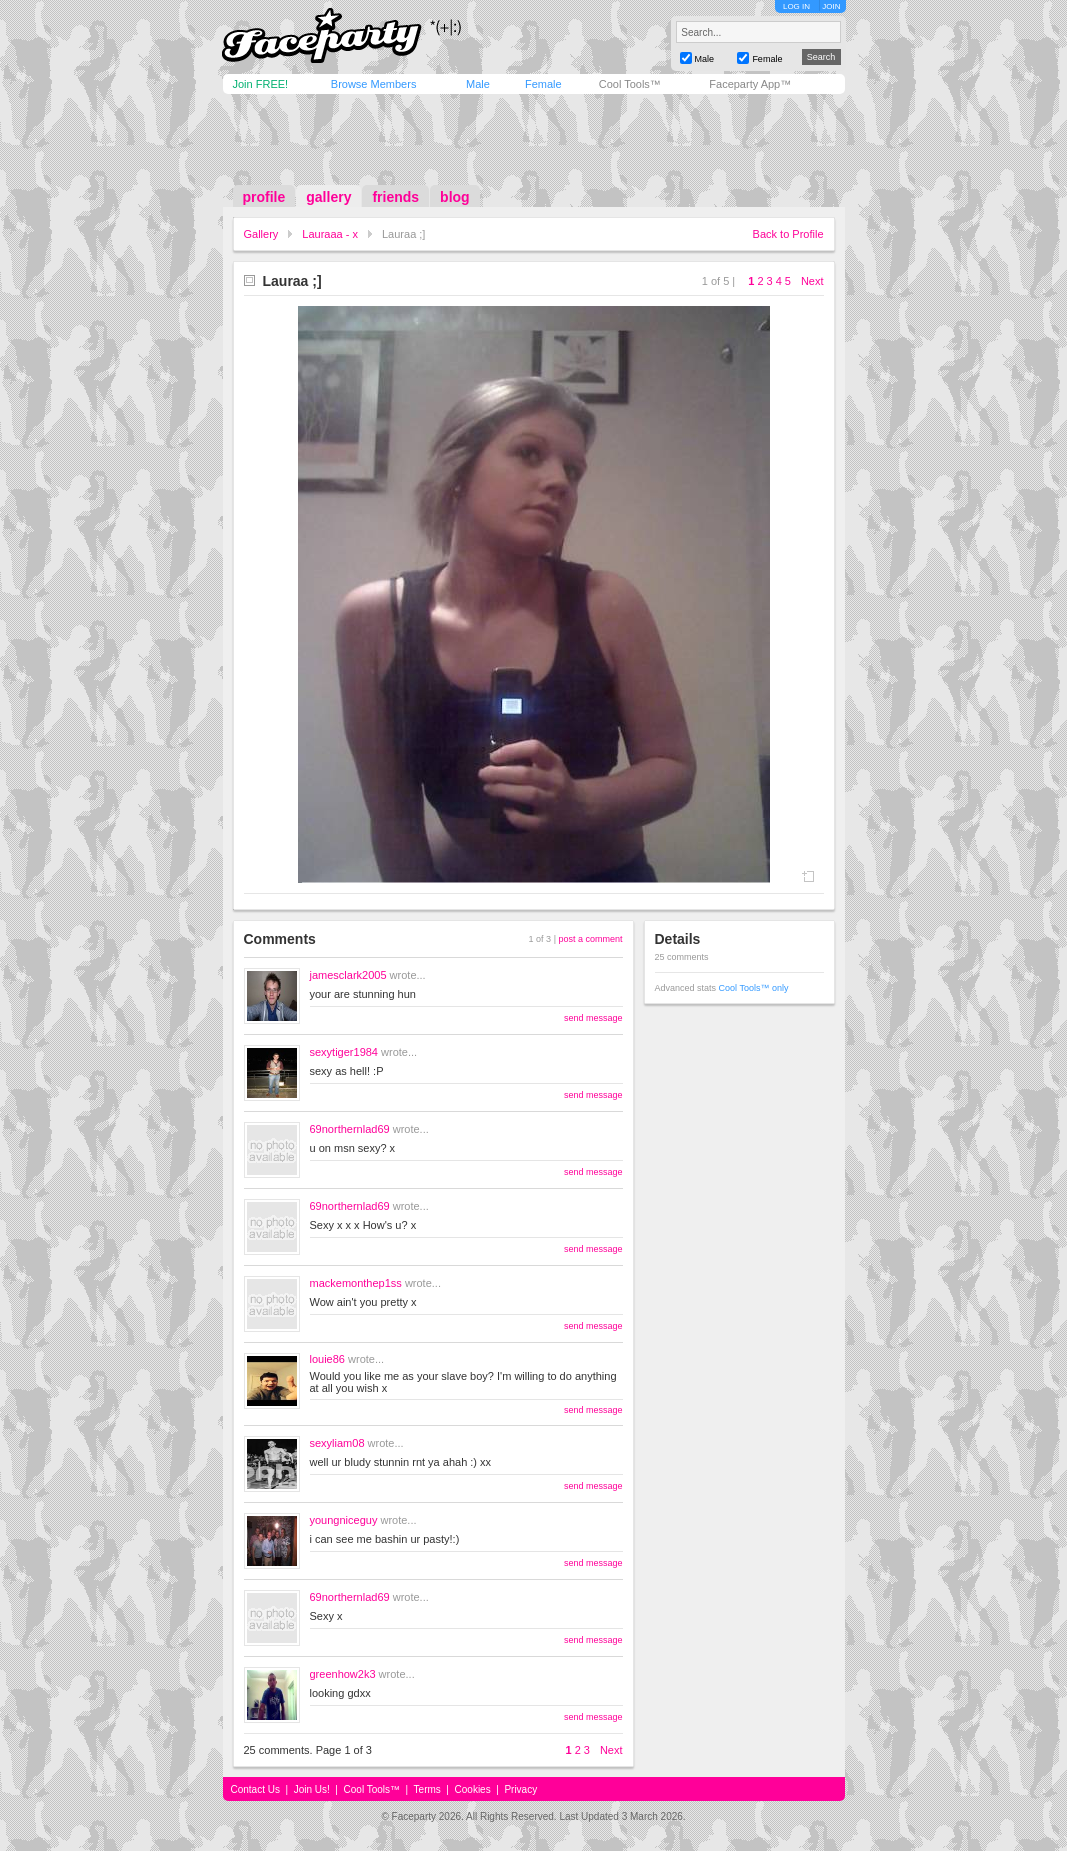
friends (395, 197)
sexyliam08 (337, 1443)
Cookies (473, 1789)
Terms (427, 1789)
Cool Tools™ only (754, 988)
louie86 (327, 1359)
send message (593, 1018)
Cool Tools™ (630, 84)
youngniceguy (344, 1520)
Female (543, 84)
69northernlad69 (350, 1129)
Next (812, 281)
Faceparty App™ (750, 84)
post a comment (590, 939)
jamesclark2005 (348, 975)
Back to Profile (788, 234)
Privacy (520, 1789)
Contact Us (255, 1789)
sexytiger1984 (344, 1052)
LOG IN (796, 6)
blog (455, 197)
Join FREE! (261, 84)
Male (478, 84)
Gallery (261, 234)
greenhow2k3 (343, 1674)
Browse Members (374, 84)
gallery (328, 197)
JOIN (831, 6)
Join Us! (312, 1789)
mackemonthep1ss (356, 1283)
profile (264, 197)
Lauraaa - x (330, 234)
